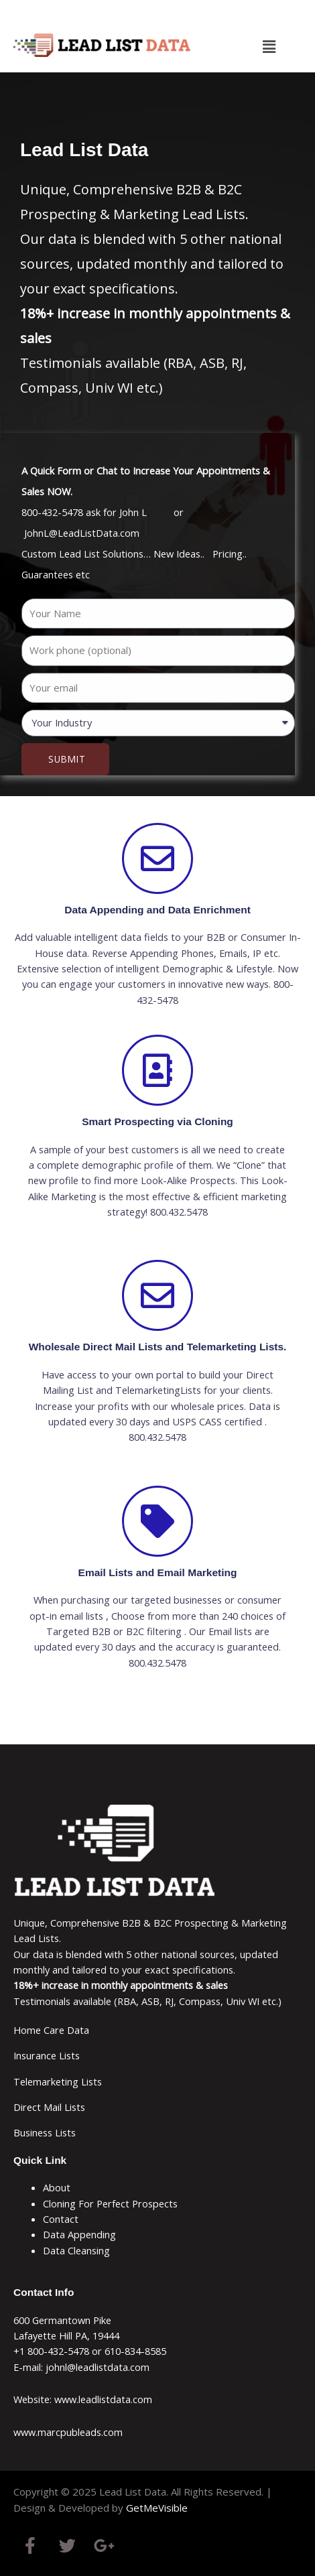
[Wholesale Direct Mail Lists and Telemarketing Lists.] (157, 1295)
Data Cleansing (76, 2250)
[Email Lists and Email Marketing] (157, 1521)
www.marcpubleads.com (68, 2432)
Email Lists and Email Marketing (157, 1572)
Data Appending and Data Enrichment (157, 909)
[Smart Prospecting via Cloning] (157, 1070)
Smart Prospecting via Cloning (157, 1121)
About (56, 2187)
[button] (268, 46)
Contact (60, 2219)
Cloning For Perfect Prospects (110, 2203)
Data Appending (79, 2234)
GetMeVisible (157, 2507)
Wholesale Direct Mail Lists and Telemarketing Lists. (158, 1346)
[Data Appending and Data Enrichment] (157, 858)
